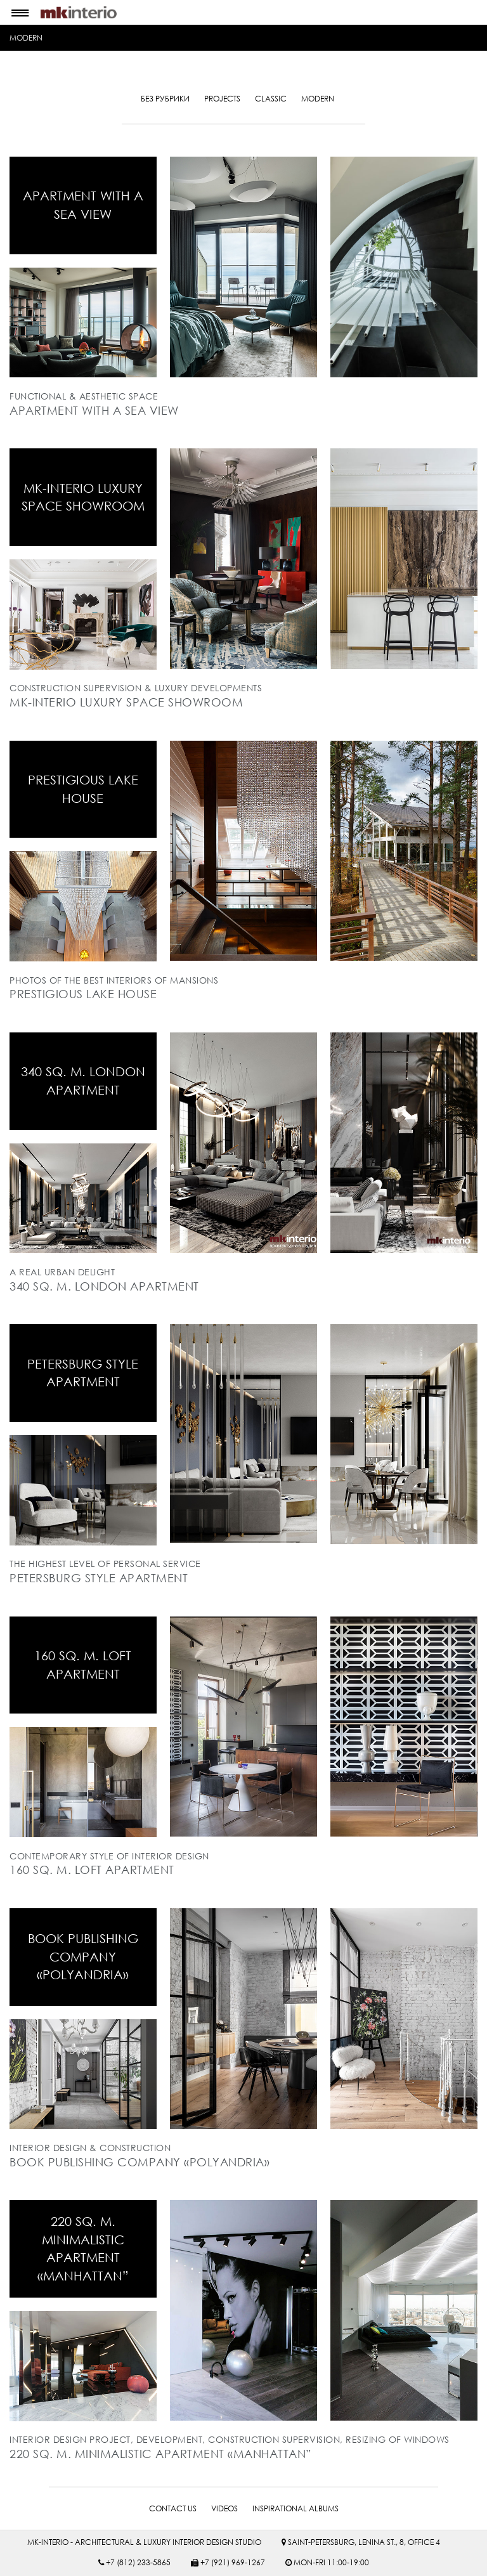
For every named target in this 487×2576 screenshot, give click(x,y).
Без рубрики (165, 98)
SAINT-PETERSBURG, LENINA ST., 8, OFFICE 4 (361, 2541)
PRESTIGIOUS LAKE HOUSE (83, 788)
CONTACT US (173, 2507)
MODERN (26, 37)
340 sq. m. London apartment (83, 1080)
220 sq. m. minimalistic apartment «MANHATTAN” (83, 2247)
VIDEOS (224, 2507)
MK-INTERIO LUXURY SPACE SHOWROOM (83, 497)
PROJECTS (222, 98)
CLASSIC (271, 98)
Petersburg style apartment (82, 1372)
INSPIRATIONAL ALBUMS (295, 2507)
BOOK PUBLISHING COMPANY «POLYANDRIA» (83, 1955)
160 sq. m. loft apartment (82, 1664)
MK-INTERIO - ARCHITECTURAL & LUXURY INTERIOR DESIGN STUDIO (144, 2541)
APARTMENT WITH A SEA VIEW (83, 204)
